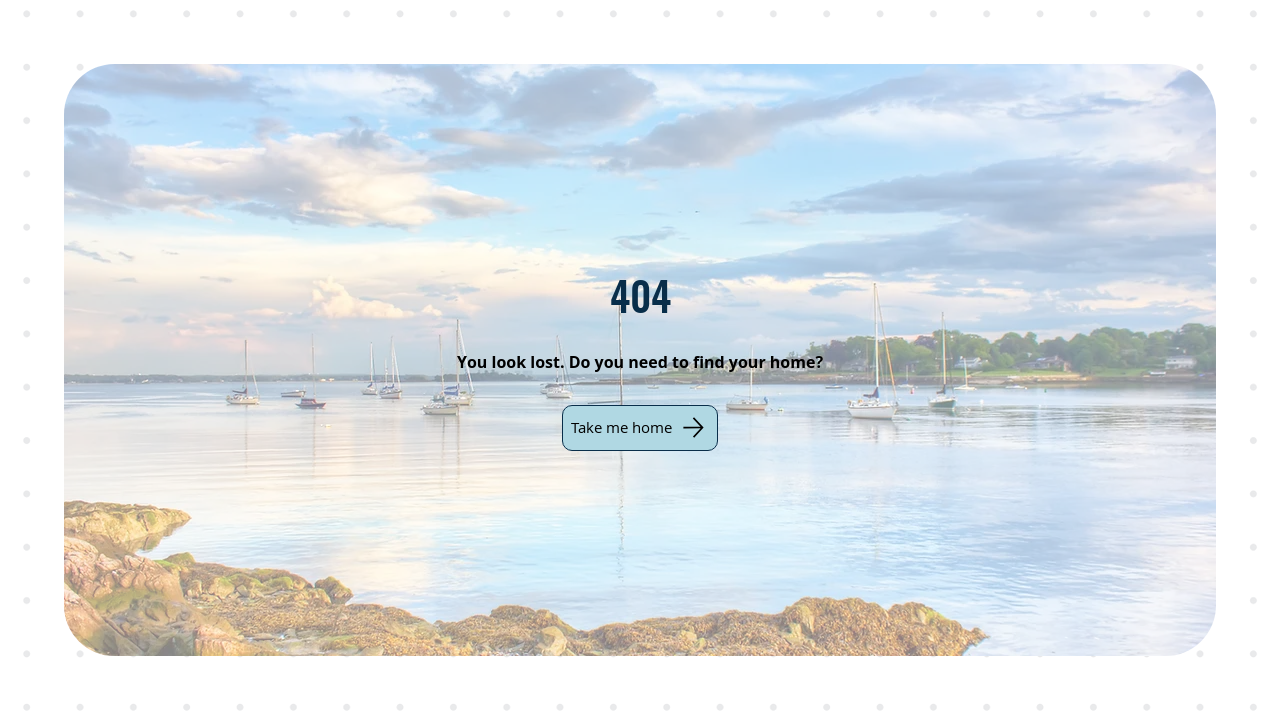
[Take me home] (640, 428)
